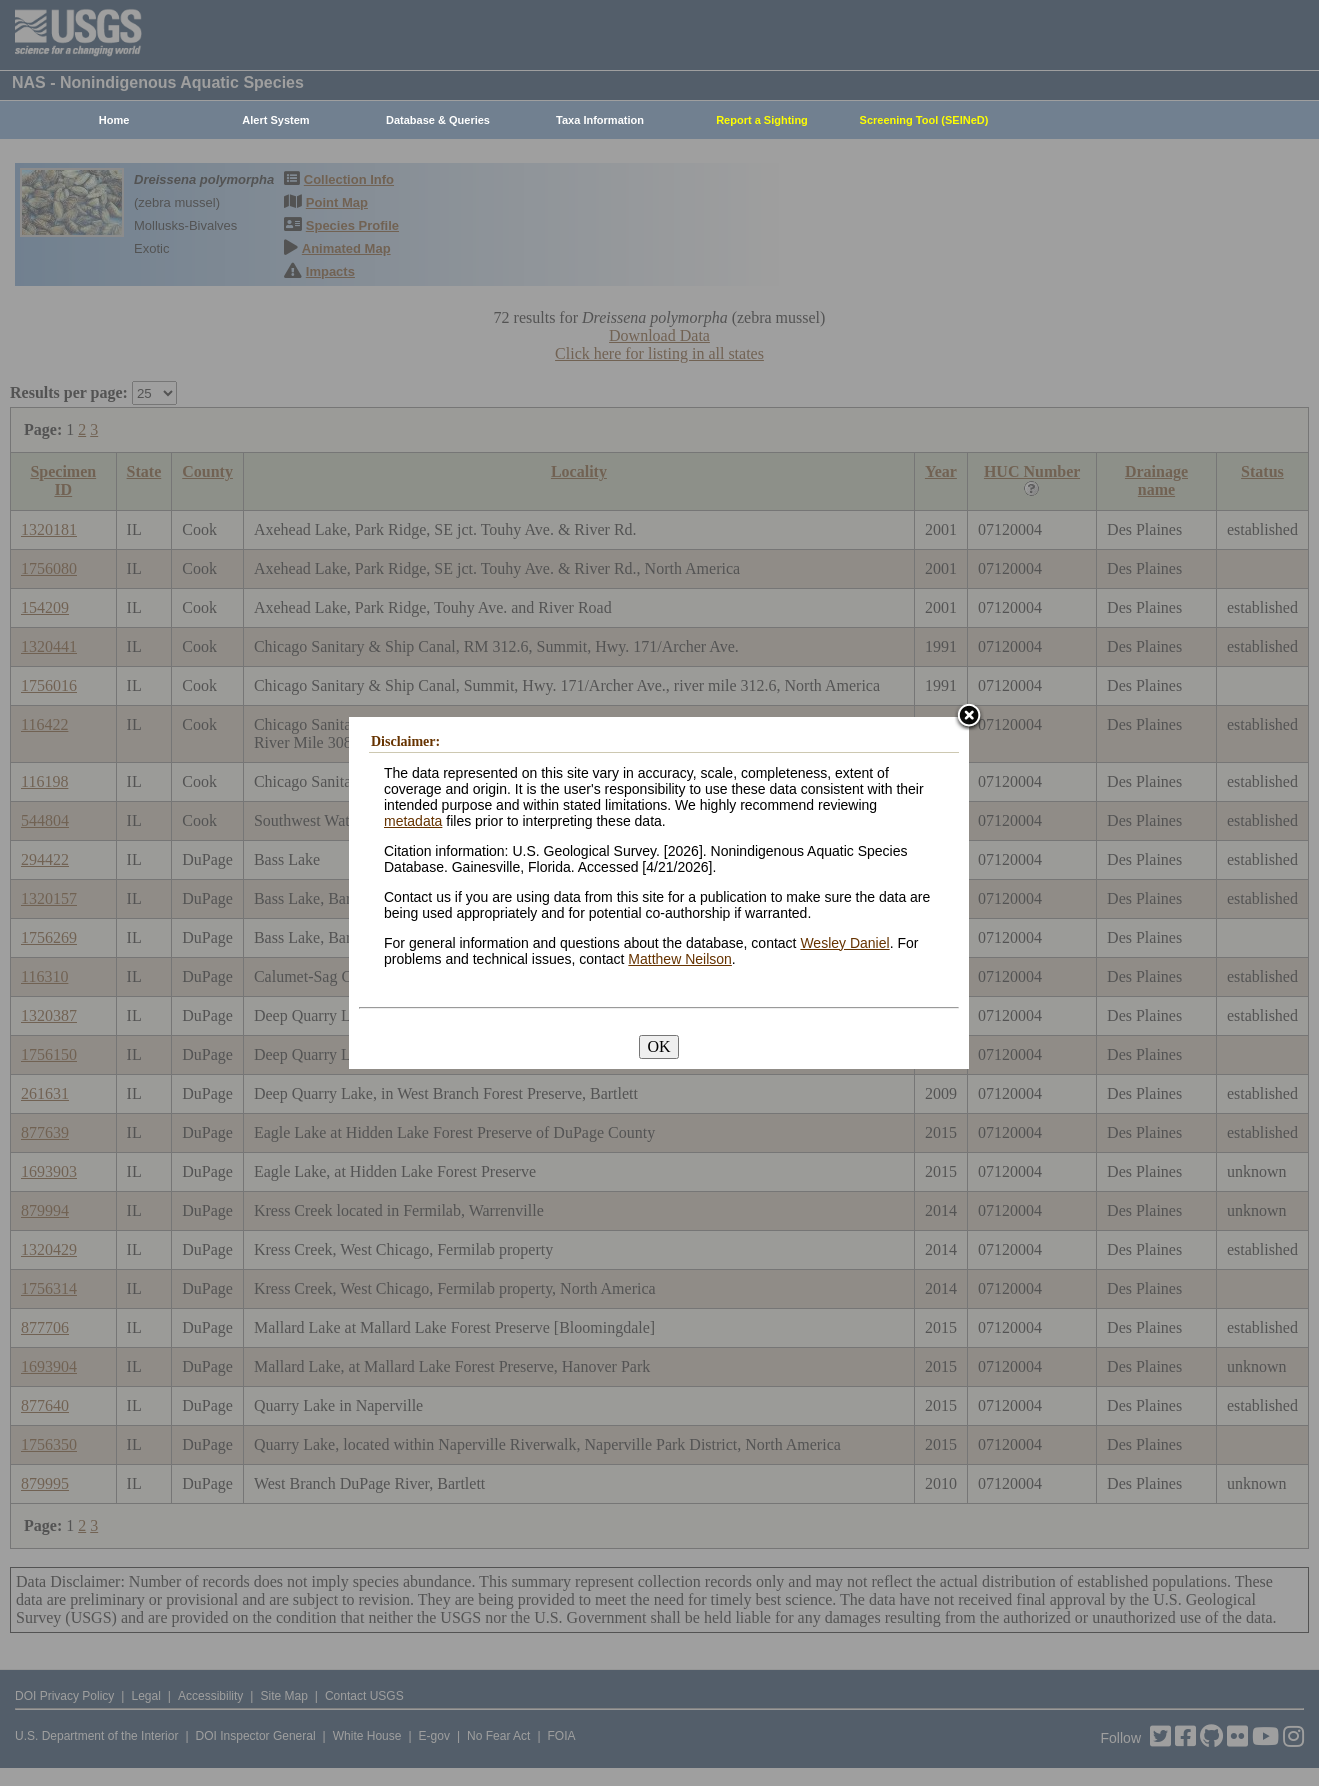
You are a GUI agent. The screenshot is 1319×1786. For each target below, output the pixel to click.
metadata (413, 821)
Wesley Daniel (844, 943)
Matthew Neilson (680, 959)
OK (658, 1046)
